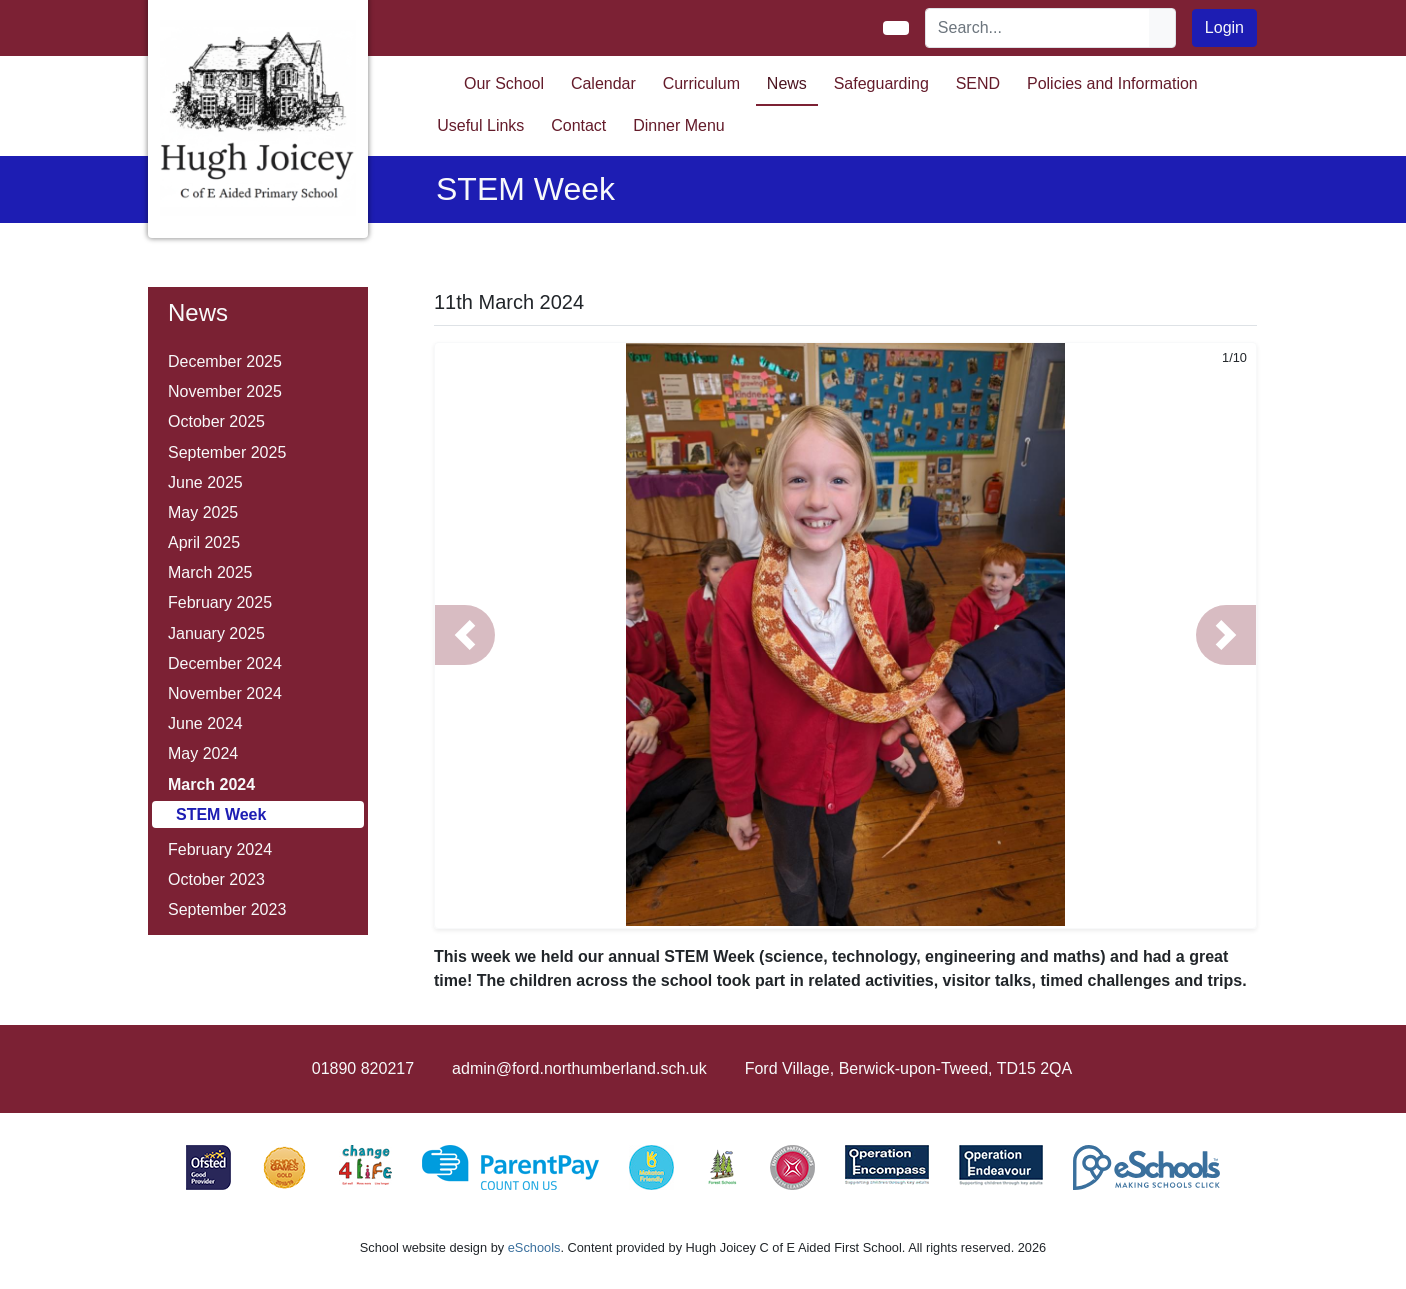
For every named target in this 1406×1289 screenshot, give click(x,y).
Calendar (603, 83)
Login (1224, 27)
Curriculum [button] (701, 83)
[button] (465, 635)
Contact (578, 125)
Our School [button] (504, 83)
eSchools (534, 1247)
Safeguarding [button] (881, 83)
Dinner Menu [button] (679, 125)
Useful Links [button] (480, 125)
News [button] (787, 83)
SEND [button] (978, 83)
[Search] (1038, 28)
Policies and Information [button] (1112, 83)
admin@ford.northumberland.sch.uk (579, 1068)
